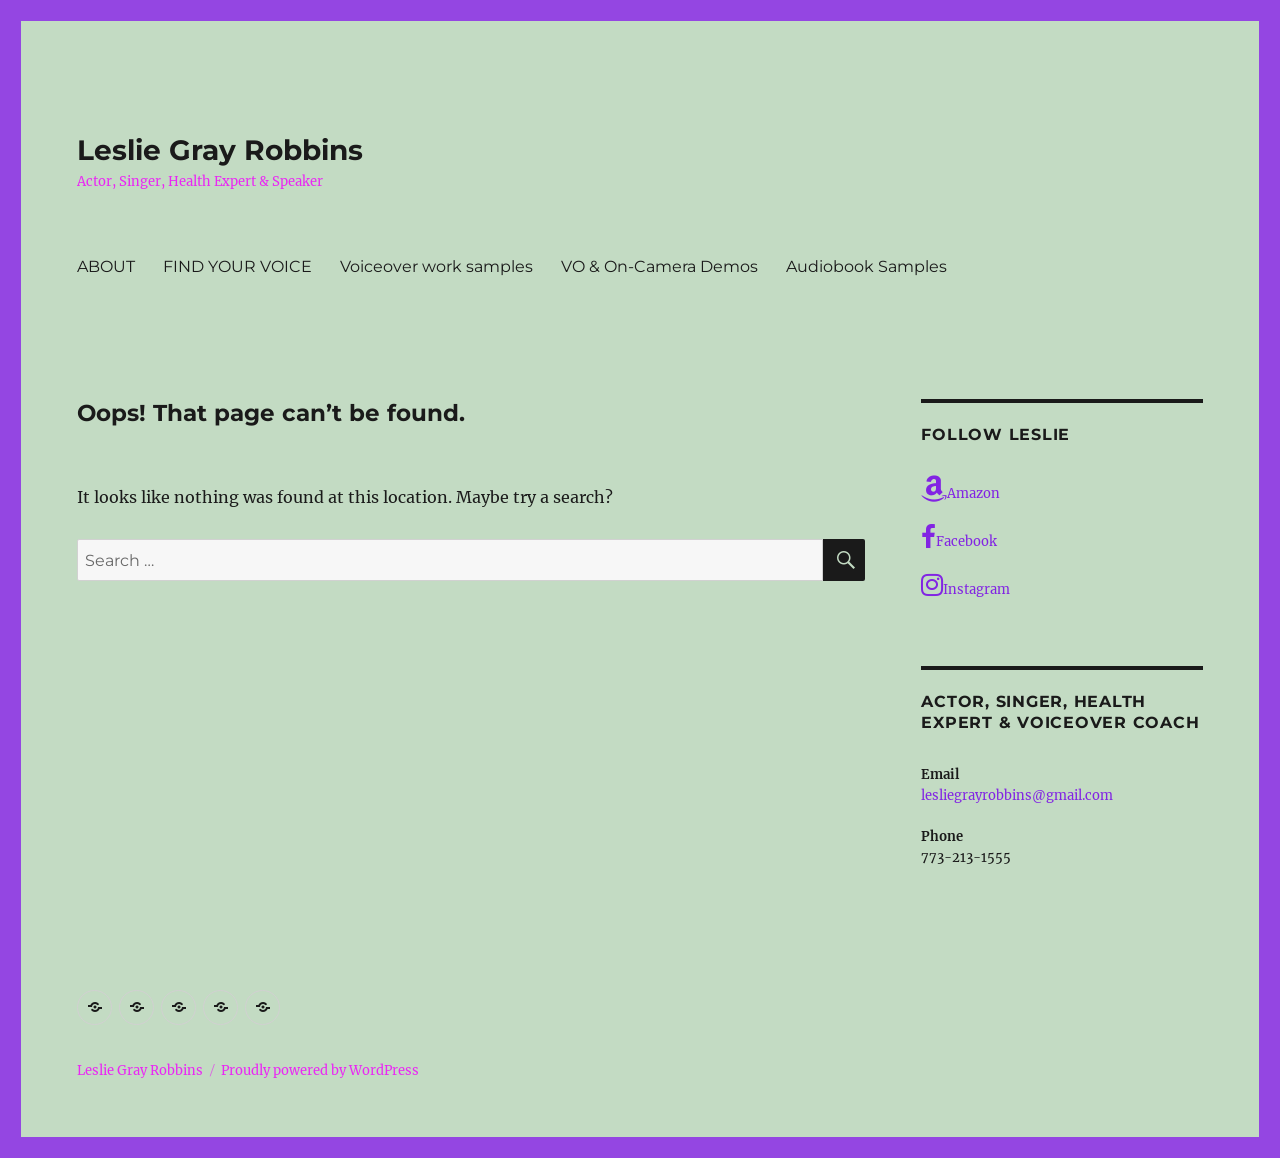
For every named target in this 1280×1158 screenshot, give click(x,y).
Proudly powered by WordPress (320, 1070)
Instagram (965, 585)
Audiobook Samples (866, 266)
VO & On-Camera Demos (659, 266)
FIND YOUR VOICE (237, 266)
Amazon (960, 489)
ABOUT (106, 266)
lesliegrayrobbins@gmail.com (1017, 795)
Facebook (959, 537)
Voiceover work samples (436, 266)
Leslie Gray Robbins (220, 150)
